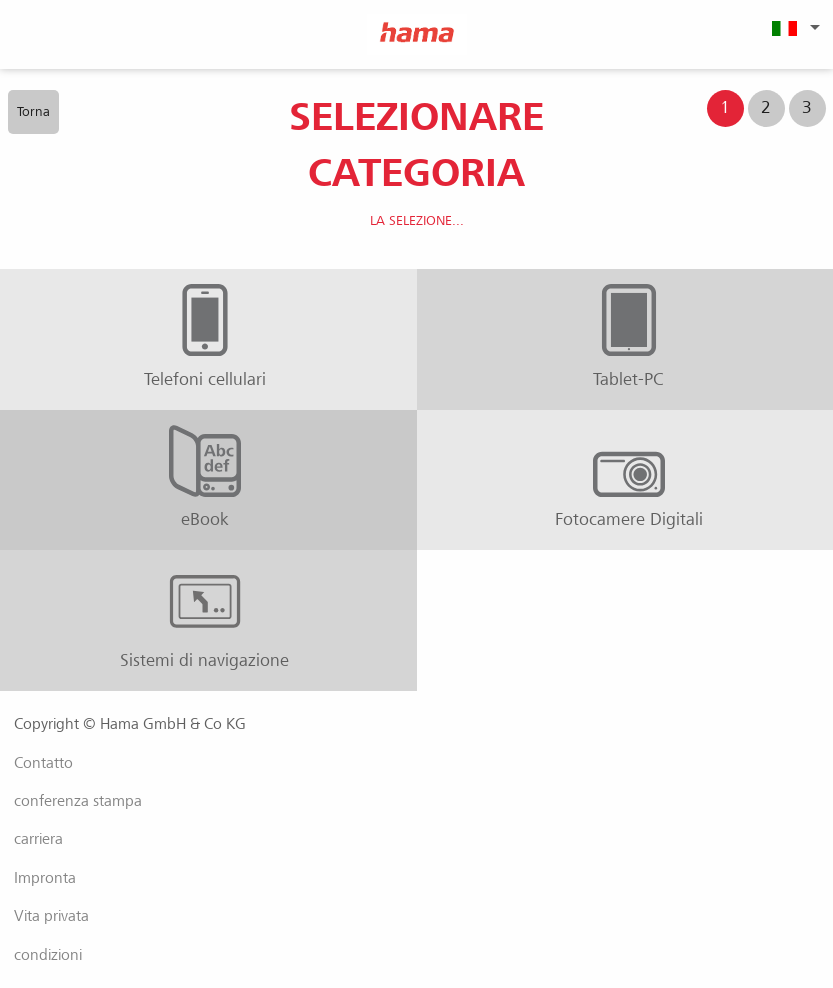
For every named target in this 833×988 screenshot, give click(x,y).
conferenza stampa (78, 801)
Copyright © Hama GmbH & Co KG (130, 724)
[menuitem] (793, 27)
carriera (38, 839)
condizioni (48, 955)
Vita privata (51, 916)
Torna (33, 111)
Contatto (43, 763)
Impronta (45, 878)
